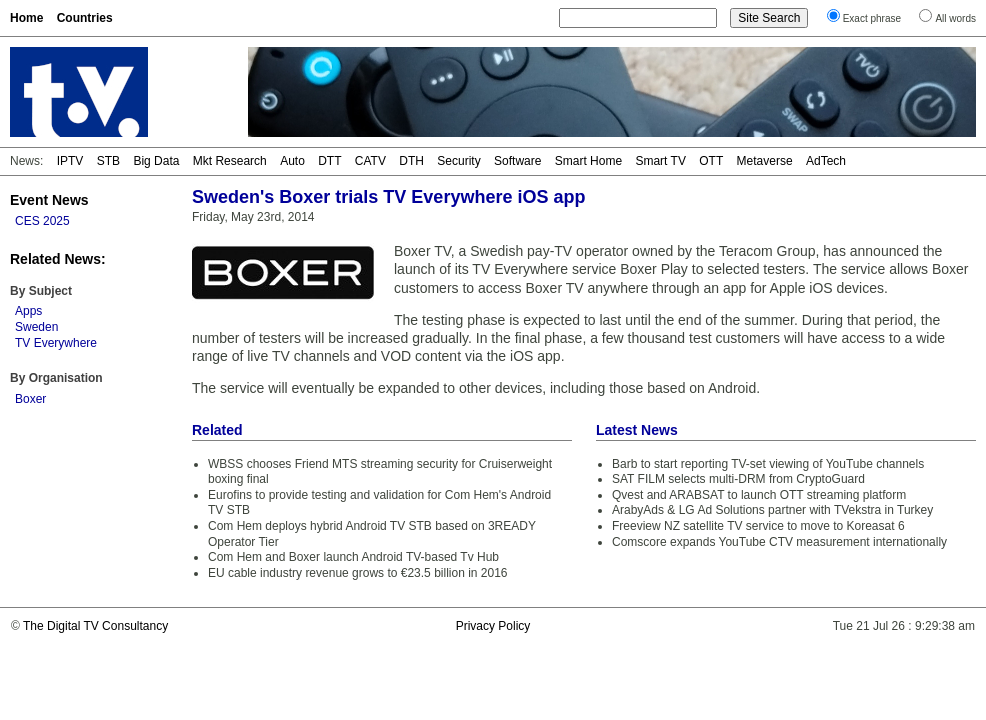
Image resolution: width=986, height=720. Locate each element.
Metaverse (765, 161)
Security (458, 161)
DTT (329, 161)
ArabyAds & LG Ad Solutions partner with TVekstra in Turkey (772, 510)
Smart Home (588, 161)
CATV (370, 161)
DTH (411, 161)
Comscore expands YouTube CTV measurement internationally (779, 542)
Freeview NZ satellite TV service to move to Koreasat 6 (758, 526)
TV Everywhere (56, 343)
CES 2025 (42, 221)
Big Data (156, 161)
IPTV (70, 161)
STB (108, 161)
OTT (711, 161)
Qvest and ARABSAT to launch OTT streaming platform (759, 495)
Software (517, 161)
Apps (28, 311)
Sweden (36, 327)
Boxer (30, 399)
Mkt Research (230, 161)
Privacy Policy (493, 626)
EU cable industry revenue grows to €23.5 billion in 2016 (358, 573)
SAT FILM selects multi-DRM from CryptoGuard (738, 479)
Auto (292, 161)
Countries (85, 18)
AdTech (826, 161)
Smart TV (660, 161)
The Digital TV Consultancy (95, 626)
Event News (49, 200)
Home (26, 18)
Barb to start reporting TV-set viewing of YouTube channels (768, 464)
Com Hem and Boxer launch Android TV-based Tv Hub (353, 557)
